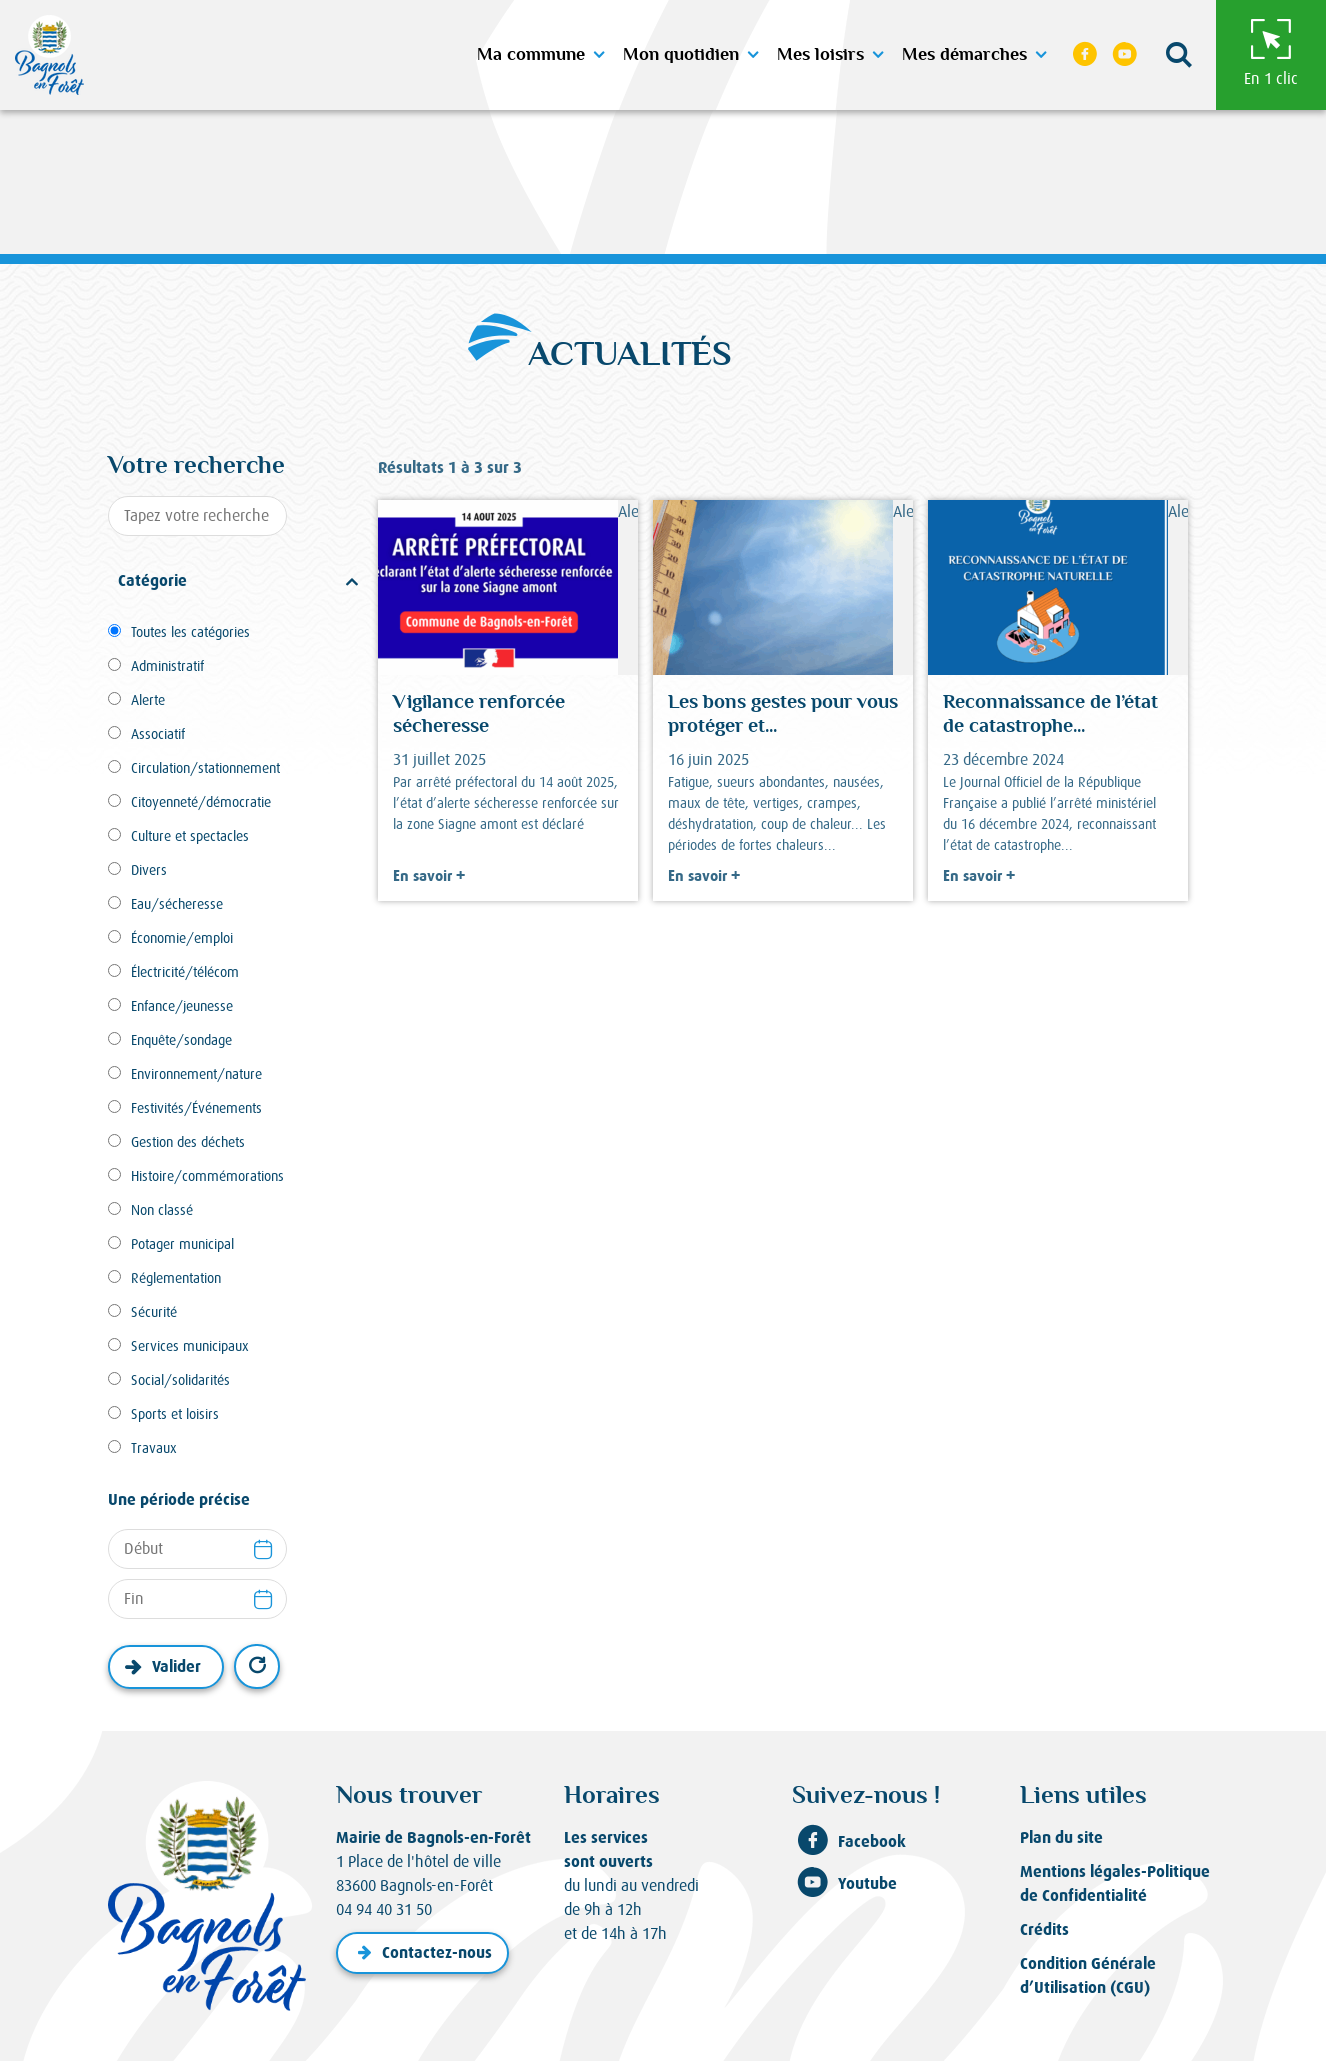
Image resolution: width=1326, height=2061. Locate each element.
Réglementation (176, 1278)
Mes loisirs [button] (820, 55)
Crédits (1044, 1929)
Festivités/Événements (196, 1108)
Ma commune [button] (531, 55)
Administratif (167, 666)
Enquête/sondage (181, 1040)
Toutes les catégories (190, 632)
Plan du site (1061, 1837)
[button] (1178, 55)
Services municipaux (190, 1346)
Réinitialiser (257, 1666)
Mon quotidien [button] (681, 55)
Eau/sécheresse (177, 904)
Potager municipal (182, 1244)
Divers (149, 870)
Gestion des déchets (188, 1142)
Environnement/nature (196, 1074)
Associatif (158, 734)
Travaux (154, 1448)
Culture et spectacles (190, 836)
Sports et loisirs (175, 1414)
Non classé (162, 1210)
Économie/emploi (182, 938)
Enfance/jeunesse (182, 1006)
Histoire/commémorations (207, 1176)
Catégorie (152, 580)
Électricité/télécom (185, 972)
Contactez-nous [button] (422, 1952)
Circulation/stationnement (205, 768)
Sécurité (154, 1312)
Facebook (849, 1842)
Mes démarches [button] (964, 55)
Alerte (148, 700)
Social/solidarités (180, 1380)
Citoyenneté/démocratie (201, 802)
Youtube (844, 1884)
